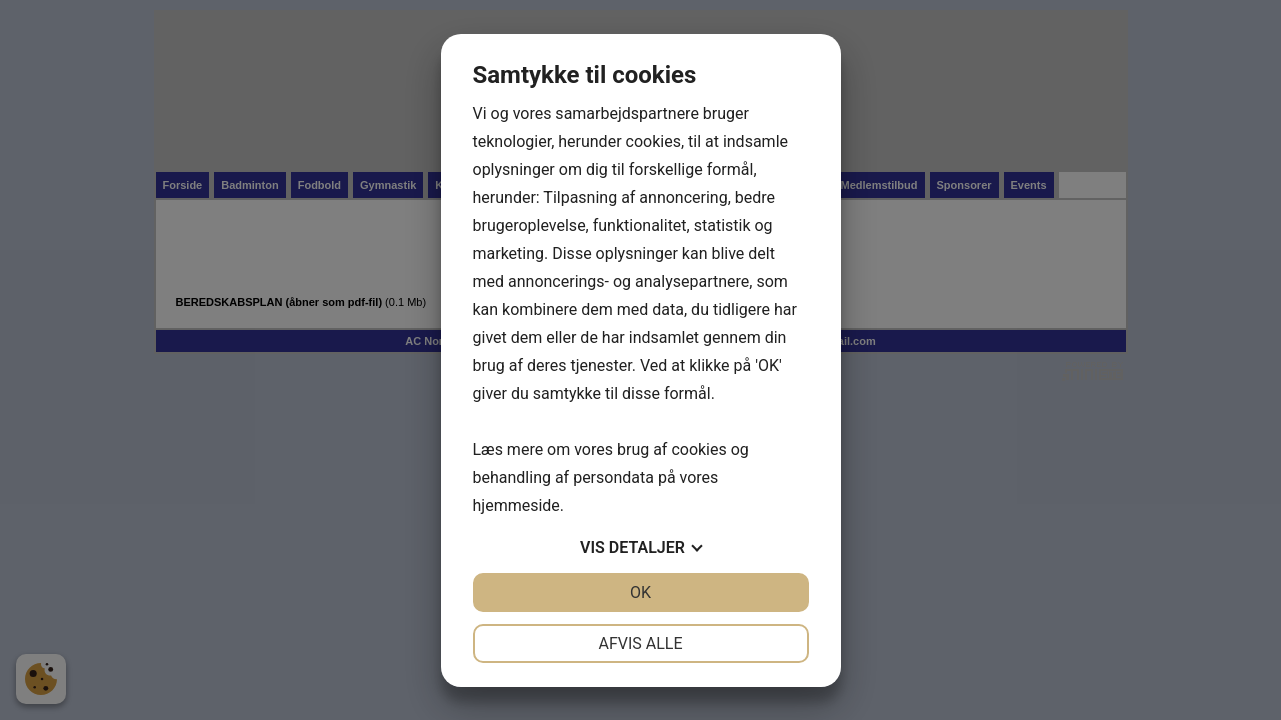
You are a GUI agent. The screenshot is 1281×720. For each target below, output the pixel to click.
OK (640, 592)
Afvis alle (640, 643)
